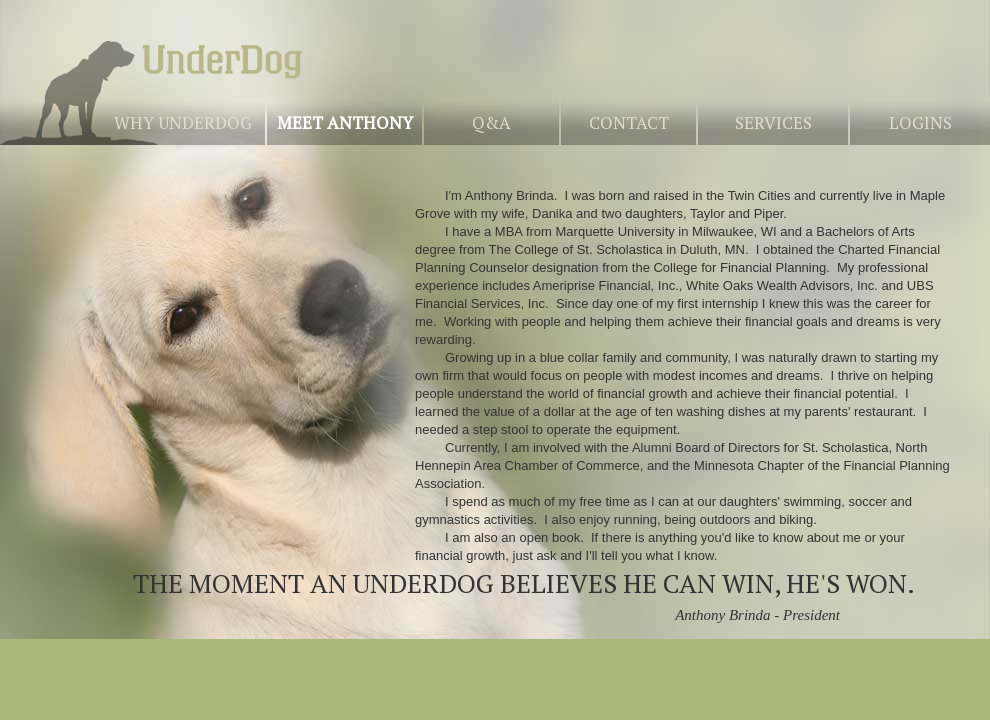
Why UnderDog (183, 122)
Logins (920, 122)
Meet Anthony (345, 122)
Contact (629, 122)
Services (773, 122)
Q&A (491, 122)
